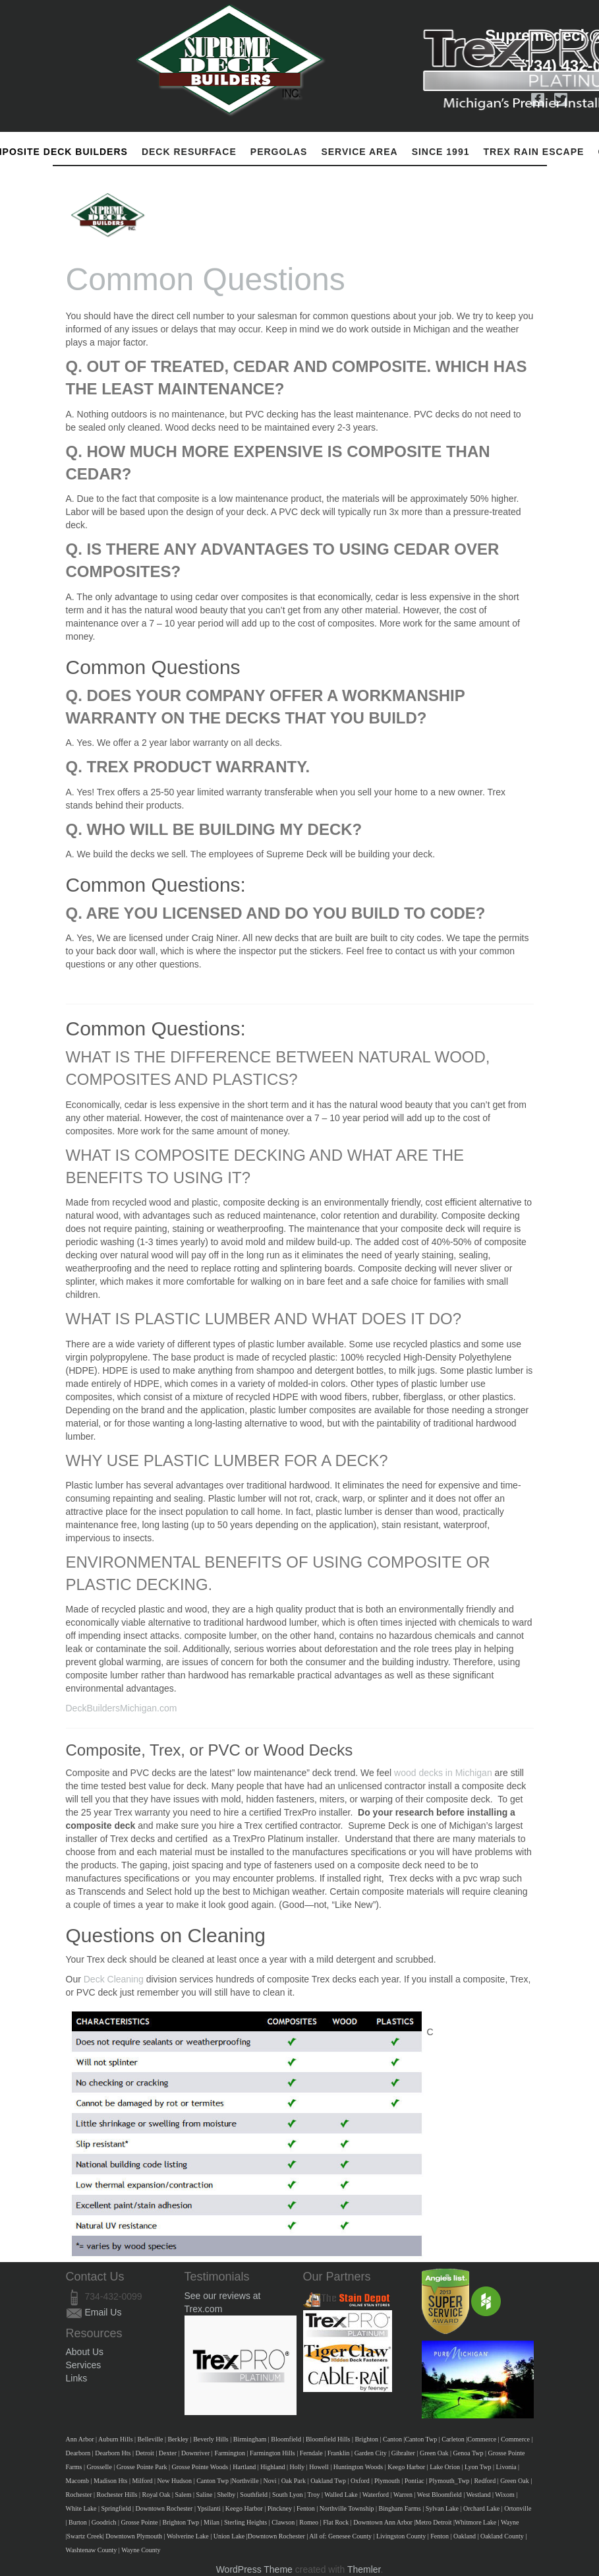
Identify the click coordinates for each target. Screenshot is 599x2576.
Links (77, 2378)
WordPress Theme (254, 2569)
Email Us (102, 2312)
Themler (364, 2569)
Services (83, 2365)
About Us (85, 2351)
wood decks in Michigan (444, 1772)
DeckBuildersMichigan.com (121, 1708)
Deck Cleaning (115, 1979)
